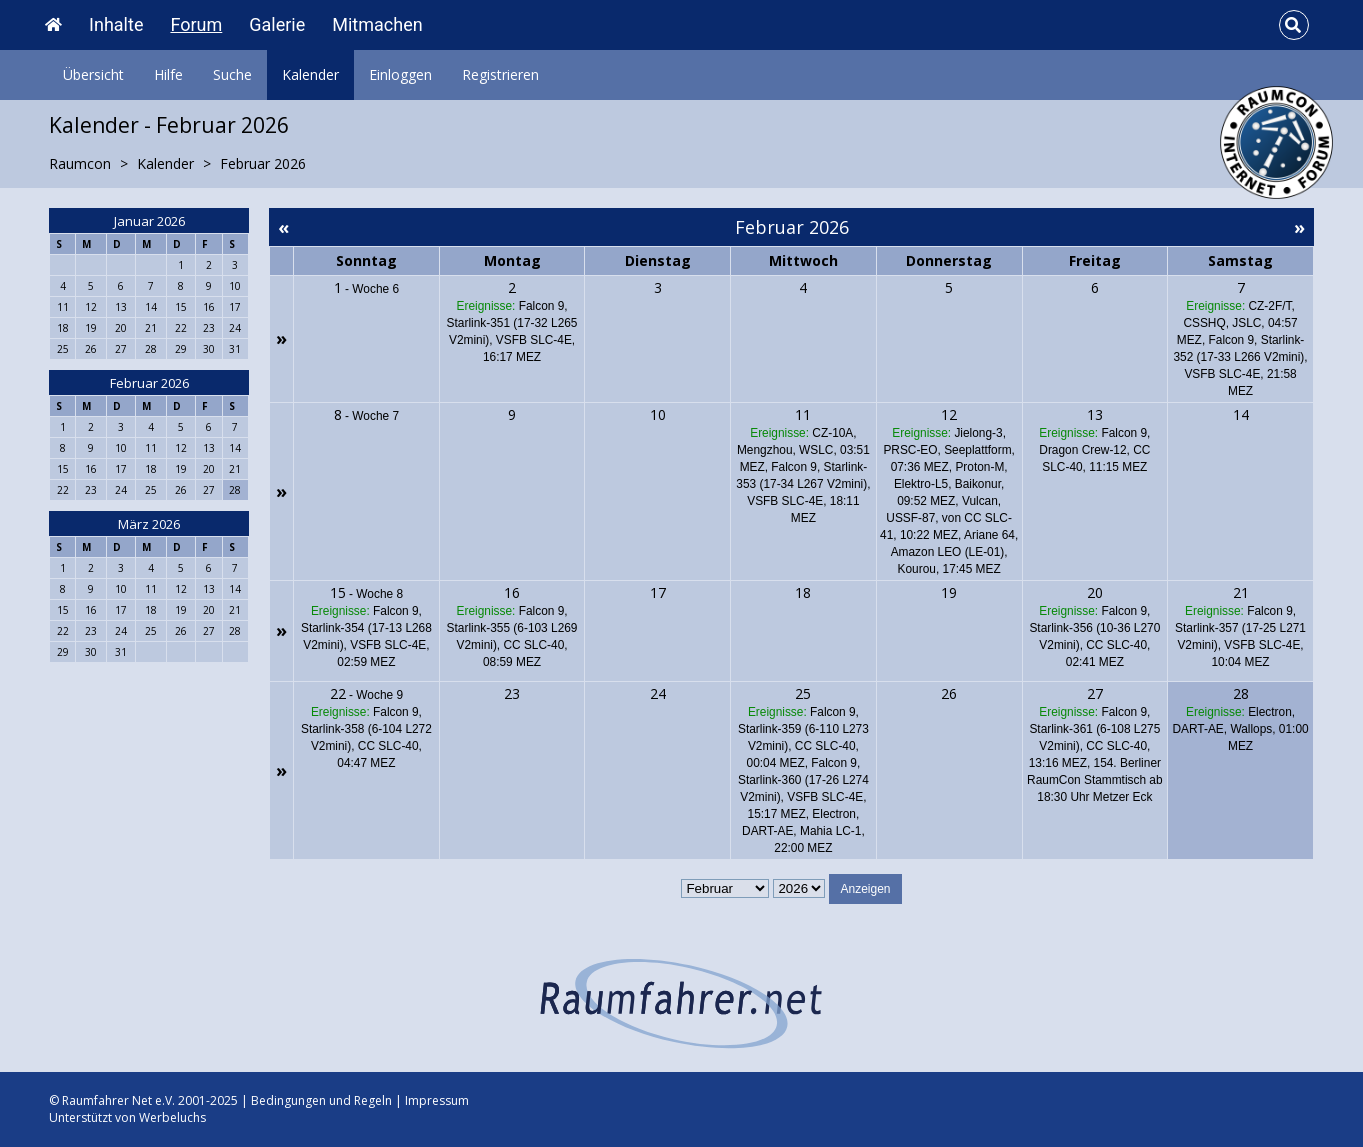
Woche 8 (379, 594)
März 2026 (149, 524)
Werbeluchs (172, 1117)
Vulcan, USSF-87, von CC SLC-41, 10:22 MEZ (946, 518)
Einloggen (400, 74)
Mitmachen (377, 24)
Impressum (437, 1100)
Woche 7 (375, 416)
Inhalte (116, 24)
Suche (232, 74)
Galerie (277, 24)
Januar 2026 (149, 221)
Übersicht (93, 74)
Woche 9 (379, 695)
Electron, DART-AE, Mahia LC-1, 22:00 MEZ (803, 831)
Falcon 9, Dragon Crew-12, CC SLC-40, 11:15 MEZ (1094, 450)
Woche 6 (375, 289)
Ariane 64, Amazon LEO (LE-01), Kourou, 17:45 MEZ (955, 552)
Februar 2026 (149, 383)
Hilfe (168, 74)
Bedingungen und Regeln (321, 1100)
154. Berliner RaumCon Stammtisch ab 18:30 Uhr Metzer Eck (1094, 780)
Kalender (310, 74)
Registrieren (500, 74)
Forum (196, 24)
